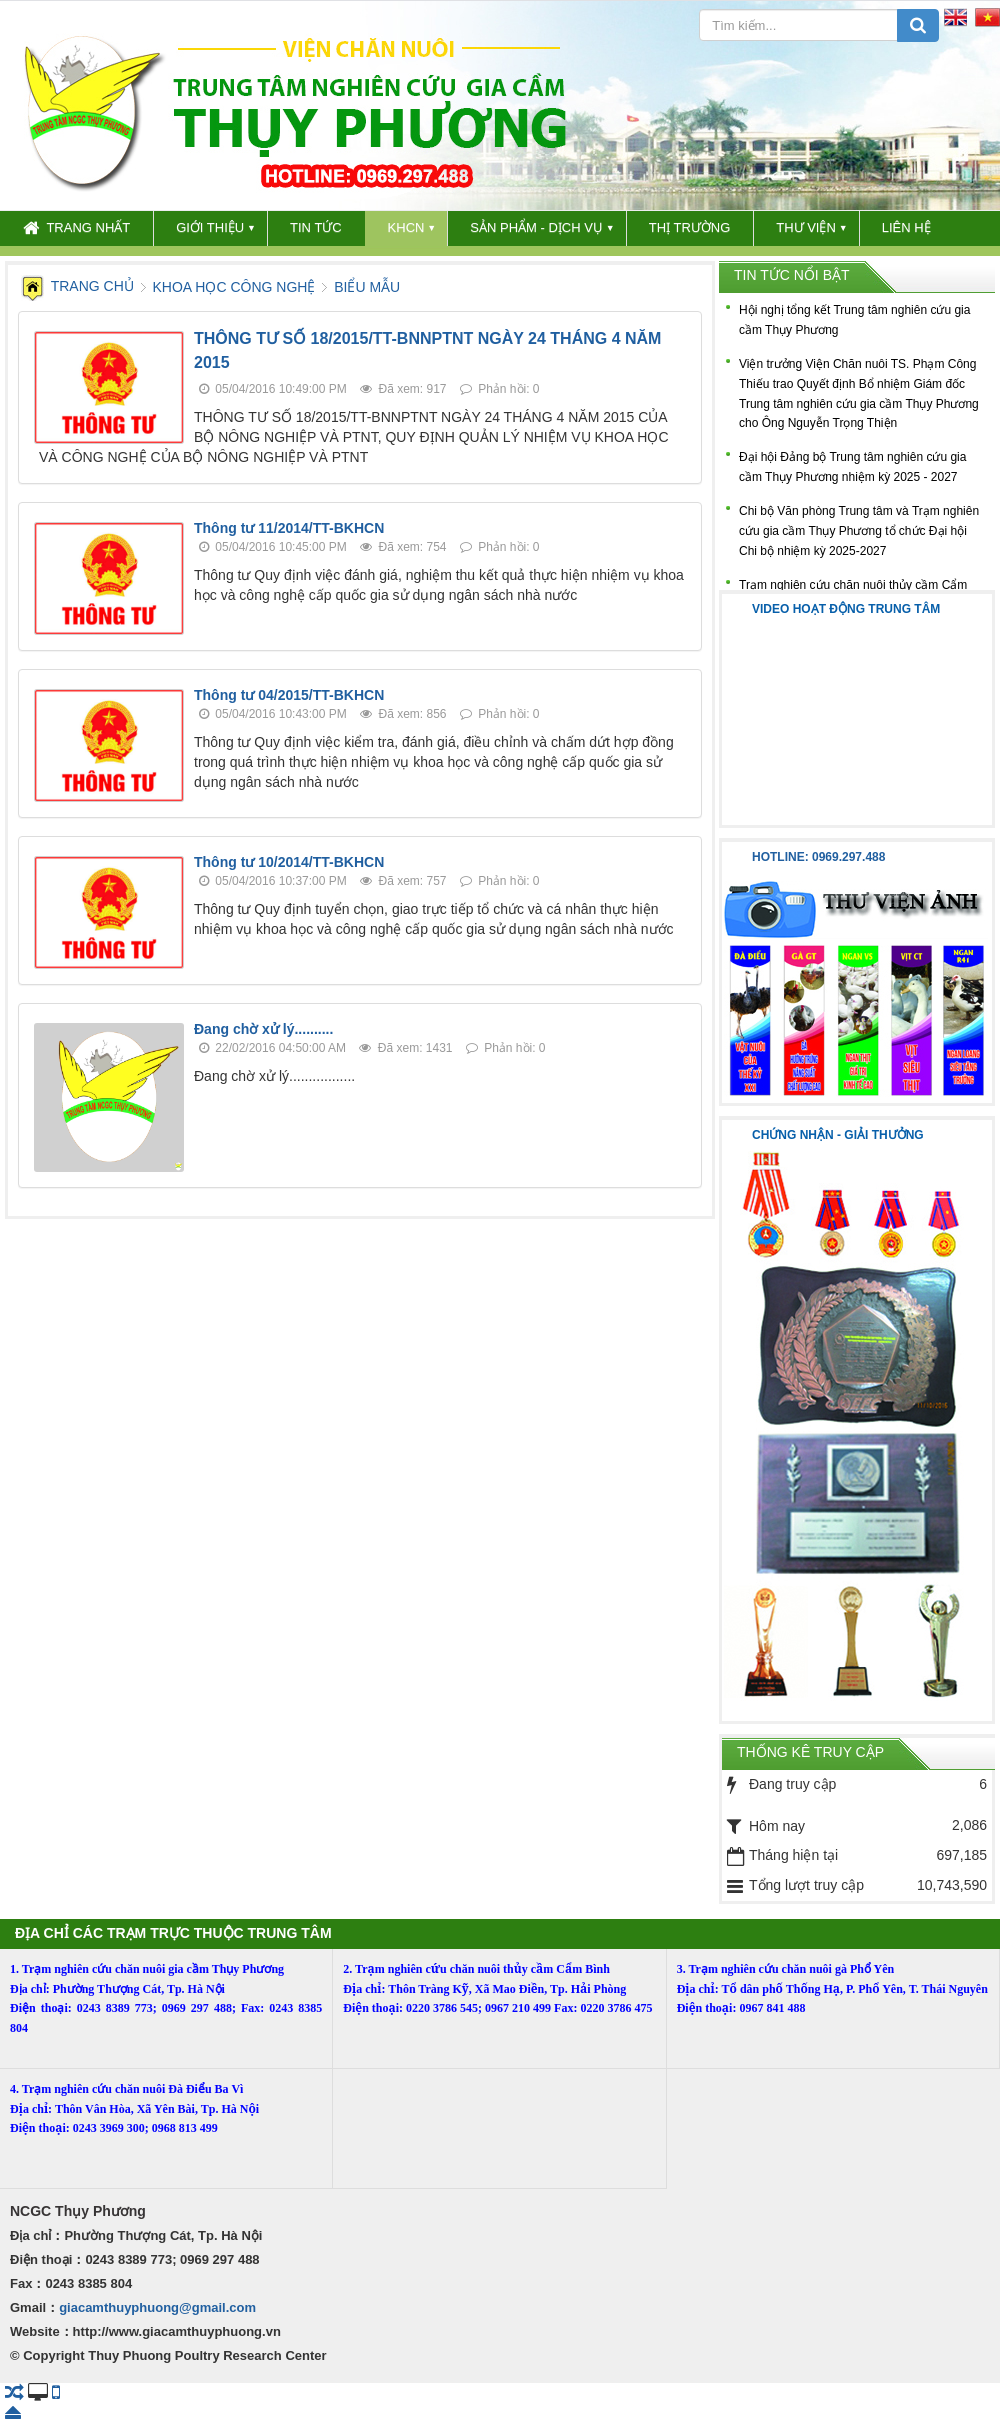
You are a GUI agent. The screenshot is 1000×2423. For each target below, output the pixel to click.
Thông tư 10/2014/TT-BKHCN (289, 862)
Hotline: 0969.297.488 (818, 857)
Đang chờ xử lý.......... (263, 1029)
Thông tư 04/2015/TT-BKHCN (289, 695)
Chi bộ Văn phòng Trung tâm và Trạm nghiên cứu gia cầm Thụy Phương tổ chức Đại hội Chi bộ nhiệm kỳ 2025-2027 (859, 531)
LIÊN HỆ (906, 227)
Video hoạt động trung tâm (846, 609)
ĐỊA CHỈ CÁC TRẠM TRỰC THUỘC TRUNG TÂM (173, 1933)
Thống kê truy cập (810, 1752)
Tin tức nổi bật (792, 275)
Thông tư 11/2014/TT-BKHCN (289, 528)
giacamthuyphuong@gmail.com (157, 2307)
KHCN (406, 227)
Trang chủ (78, 286)
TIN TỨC (316, 227)
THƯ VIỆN (806, 227)
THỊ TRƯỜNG (690, 227)
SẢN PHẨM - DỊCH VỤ (536, 227)
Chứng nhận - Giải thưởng (838, 1135)
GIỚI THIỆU (210, 227)
